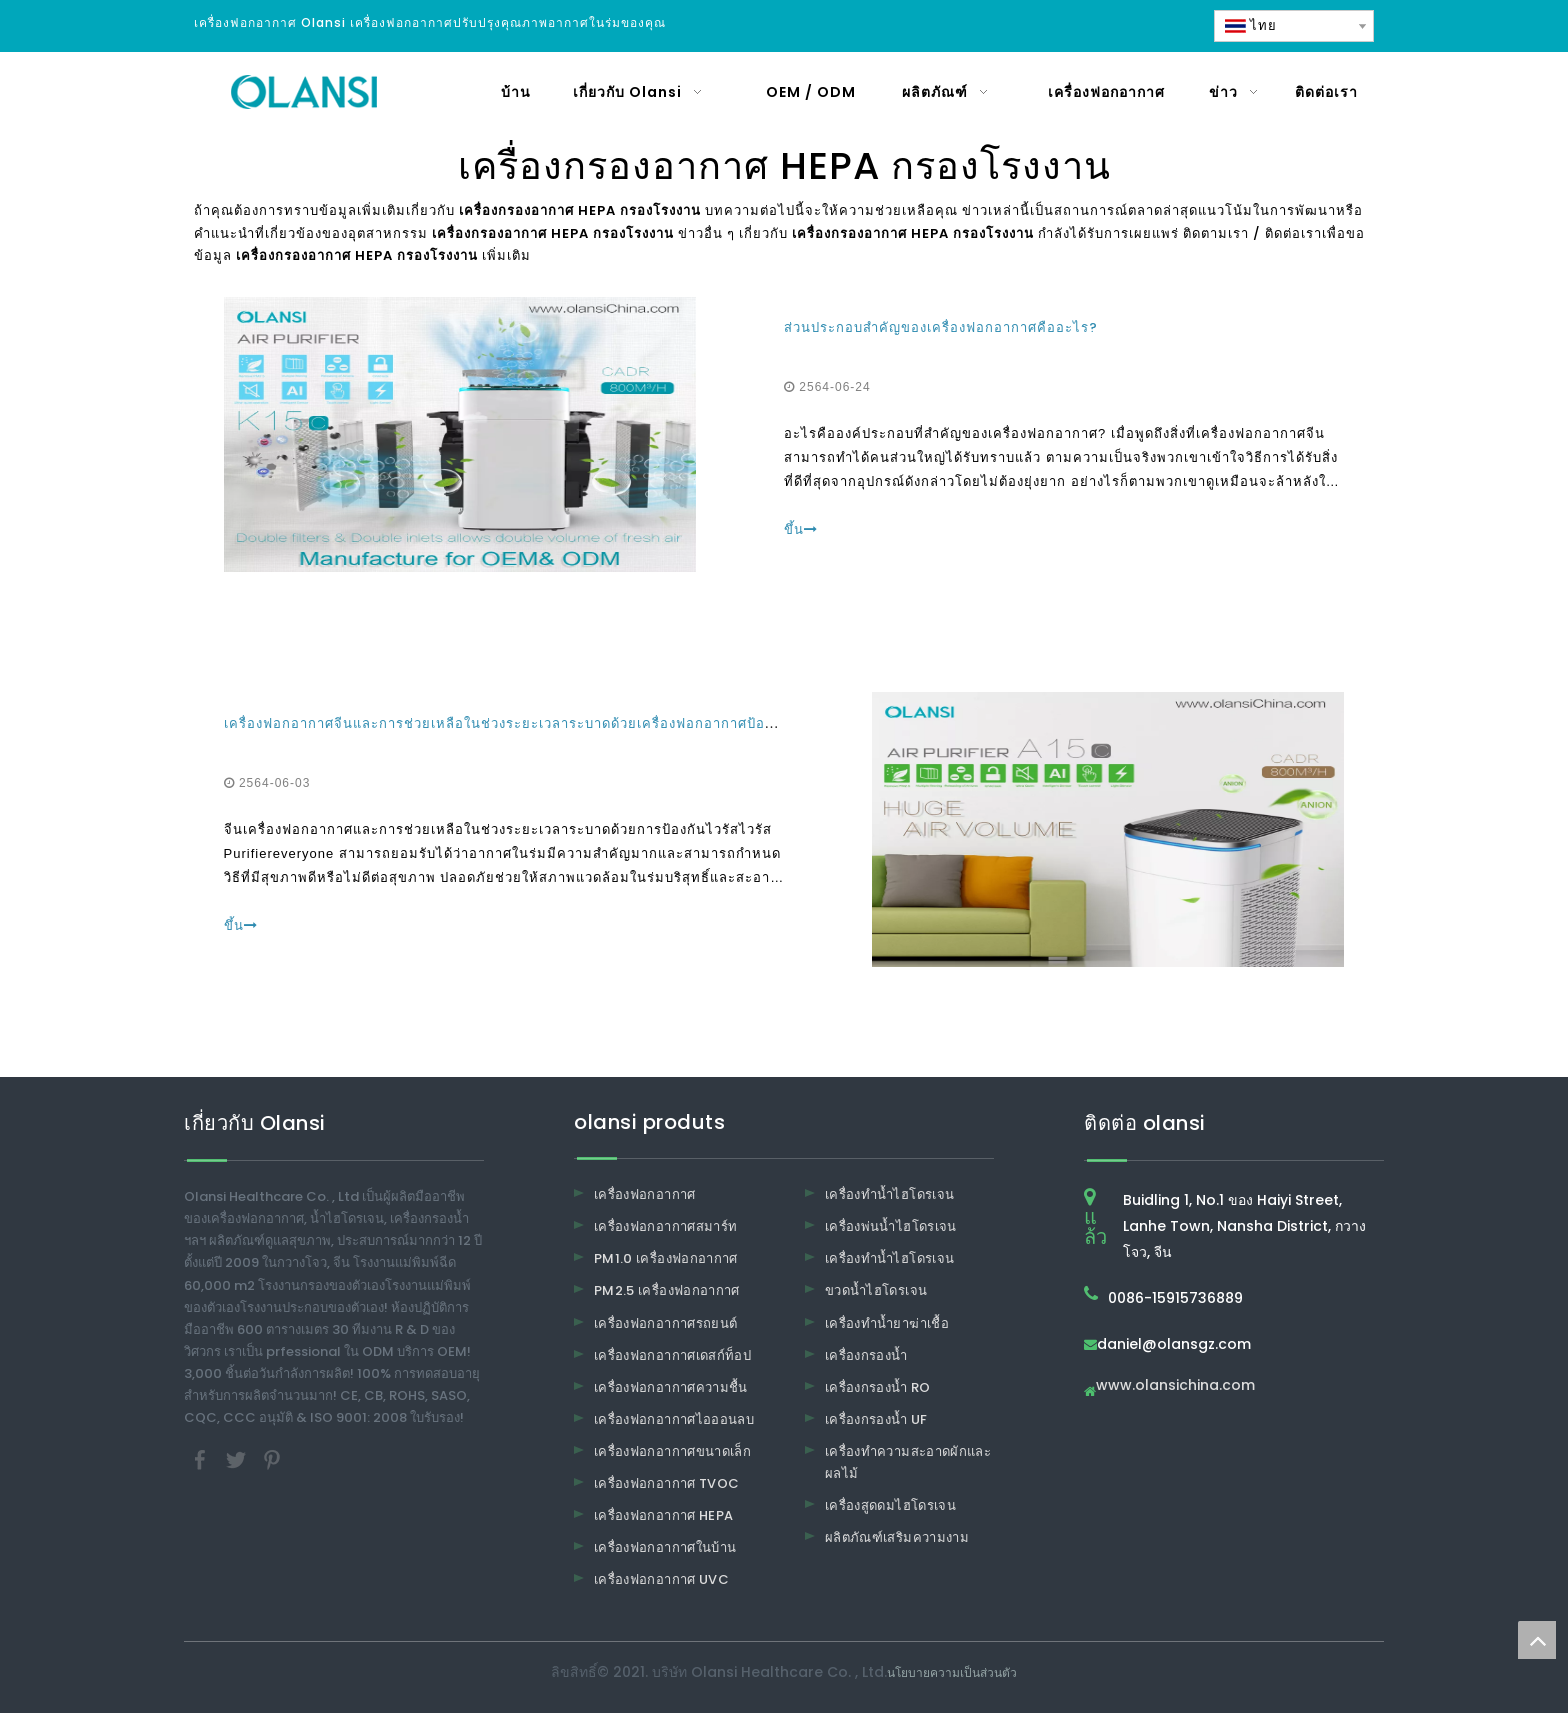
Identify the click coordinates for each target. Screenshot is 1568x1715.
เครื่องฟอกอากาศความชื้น (671, 1388)
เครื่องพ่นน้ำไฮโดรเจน (891, 1228)
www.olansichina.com (1175, 1388)
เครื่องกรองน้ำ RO (878, 1388)
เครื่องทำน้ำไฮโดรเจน (889, 1196)
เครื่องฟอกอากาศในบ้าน (665, 1549)
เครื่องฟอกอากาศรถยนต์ (665, 1324)
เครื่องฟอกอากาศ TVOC (666, 1485)
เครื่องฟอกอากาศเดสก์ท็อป (672, 1356)
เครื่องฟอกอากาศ (645, 1196)
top (1537, 1640)
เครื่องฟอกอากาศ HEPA (663, 1517)
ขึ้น (801, 530)
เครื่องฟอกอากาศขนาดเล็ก (672, 1453)
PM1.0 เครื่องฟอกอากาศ (666, 1260)
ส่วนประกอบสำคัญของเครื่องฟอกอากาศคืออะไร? (941, 328)
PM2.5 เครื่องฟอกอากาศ (667, 1292)
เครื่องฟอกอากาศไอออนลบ (674, 1420)
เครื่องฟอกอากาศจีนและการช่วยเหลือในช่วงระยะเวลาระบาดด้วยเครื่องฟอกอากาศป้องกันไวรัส (524, 724)
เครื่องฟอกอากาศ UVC (661, 1581)
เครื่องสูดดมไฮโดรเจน (890, 1507)
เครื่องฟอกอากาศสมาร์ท (665, 1228)
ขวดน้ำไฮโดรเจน (876, 1292)
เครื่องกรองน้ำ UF (876, 1420)
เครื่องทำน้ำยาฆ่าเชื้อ (887, 1324)
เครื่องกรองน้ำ (866, 1356)
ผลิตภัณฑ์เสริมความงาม (897, 1539)
